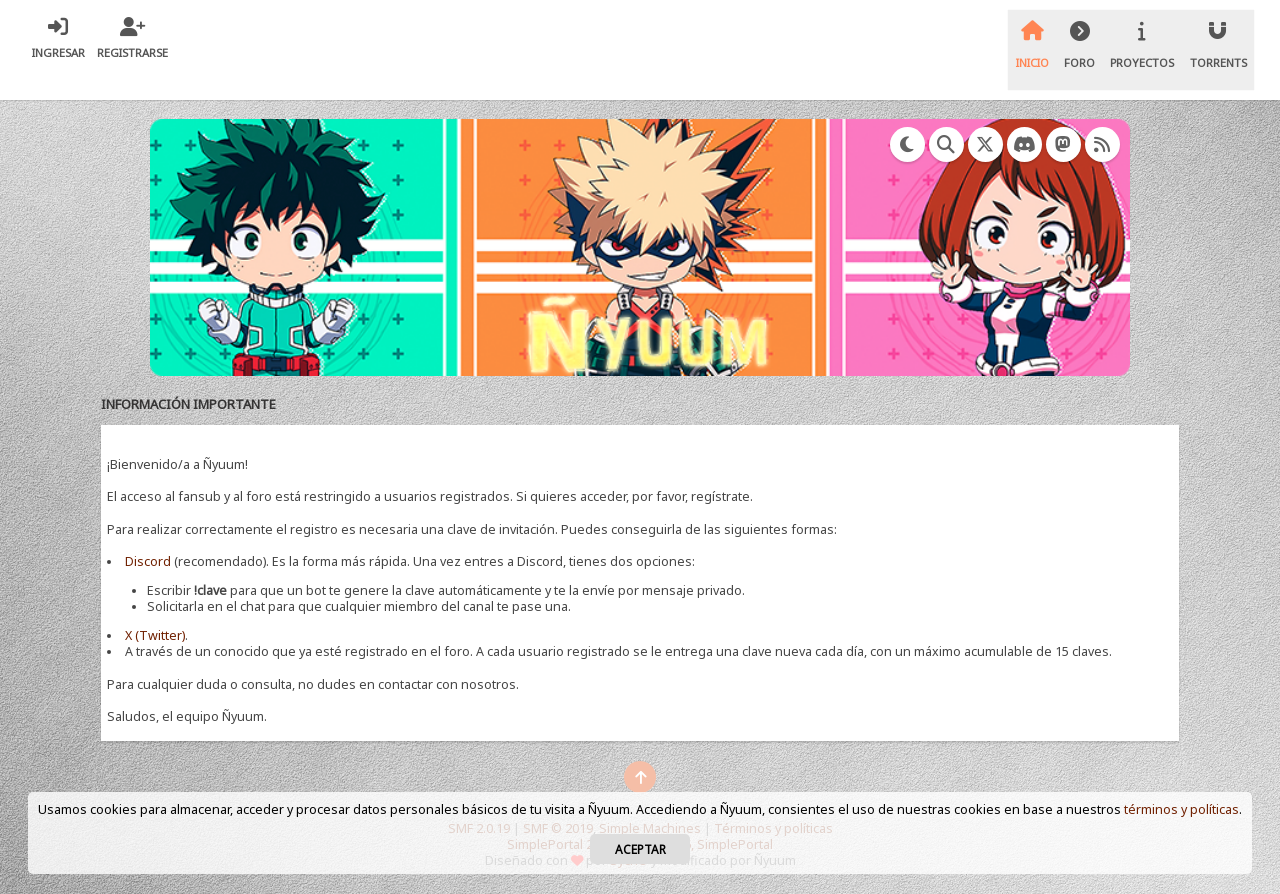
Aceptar (640, 849)
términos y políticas (1181, 809)
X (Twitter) (155, 635)
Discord (148, 561)
